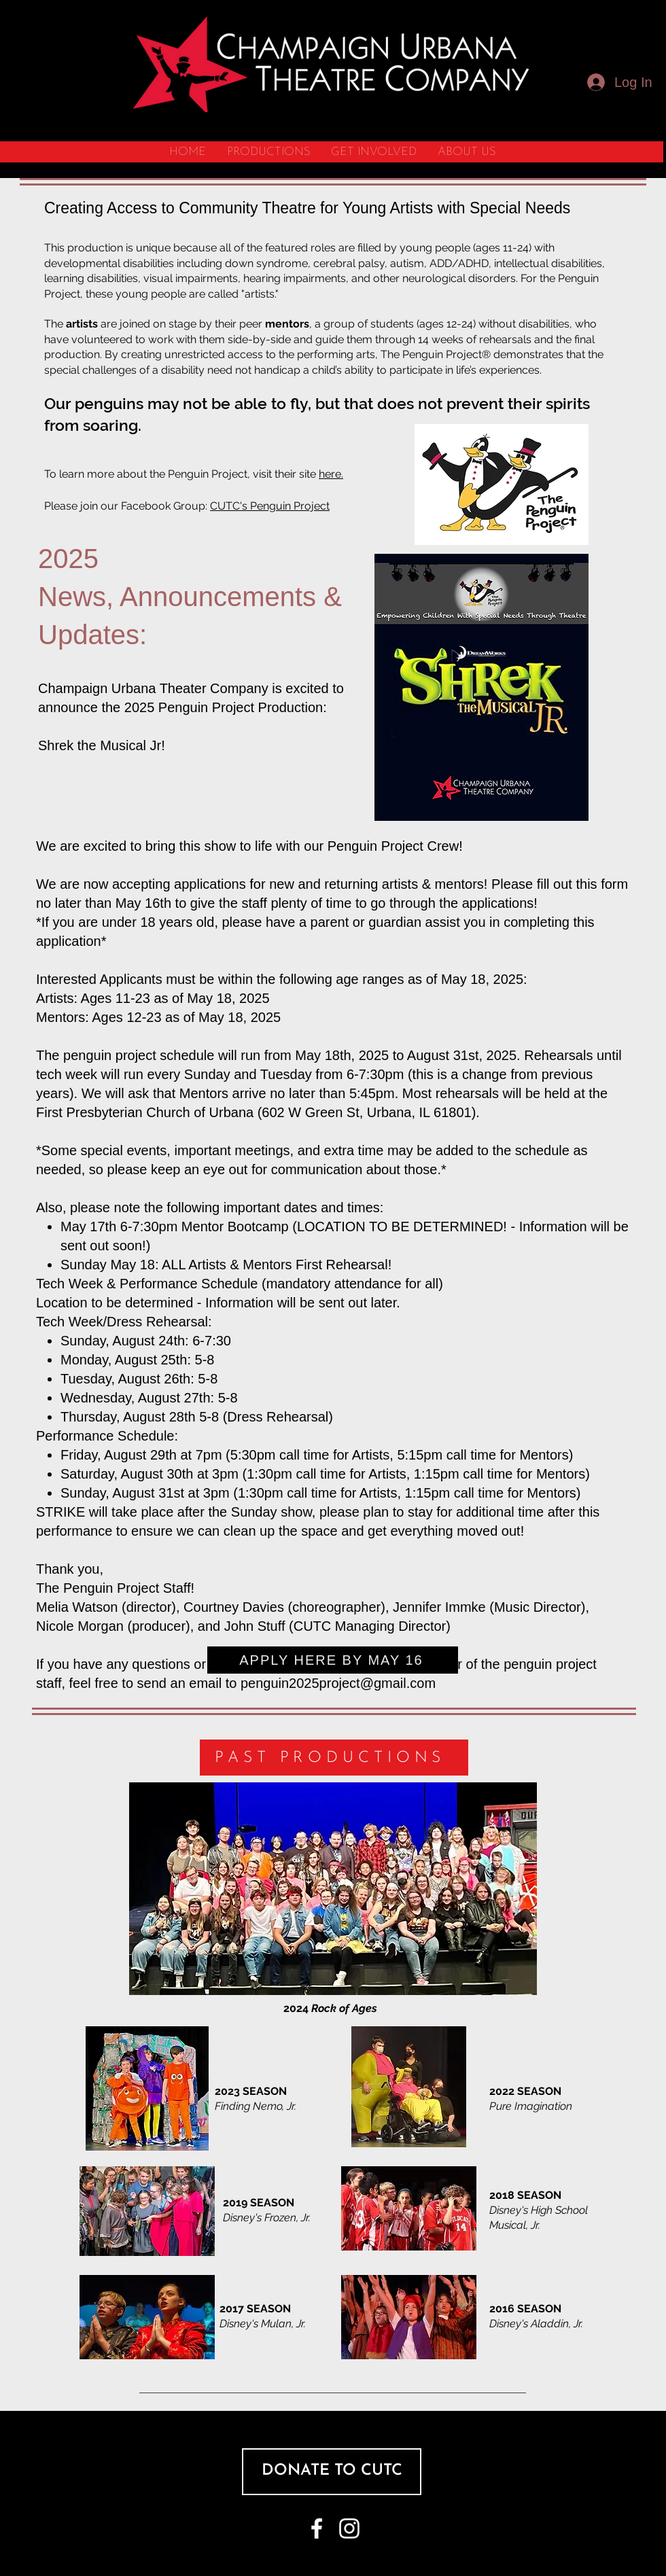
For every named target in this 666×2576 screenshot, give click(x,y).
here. (331, 473)
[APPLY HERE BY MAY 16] (332, 1660)
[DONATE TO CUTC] (331, 2471)
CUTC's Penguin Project (270, 505)
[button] (268, 151)
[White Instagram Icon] (349, 2528)
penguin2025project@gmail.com (338, 1683)
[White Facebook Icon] (316, 2528)
